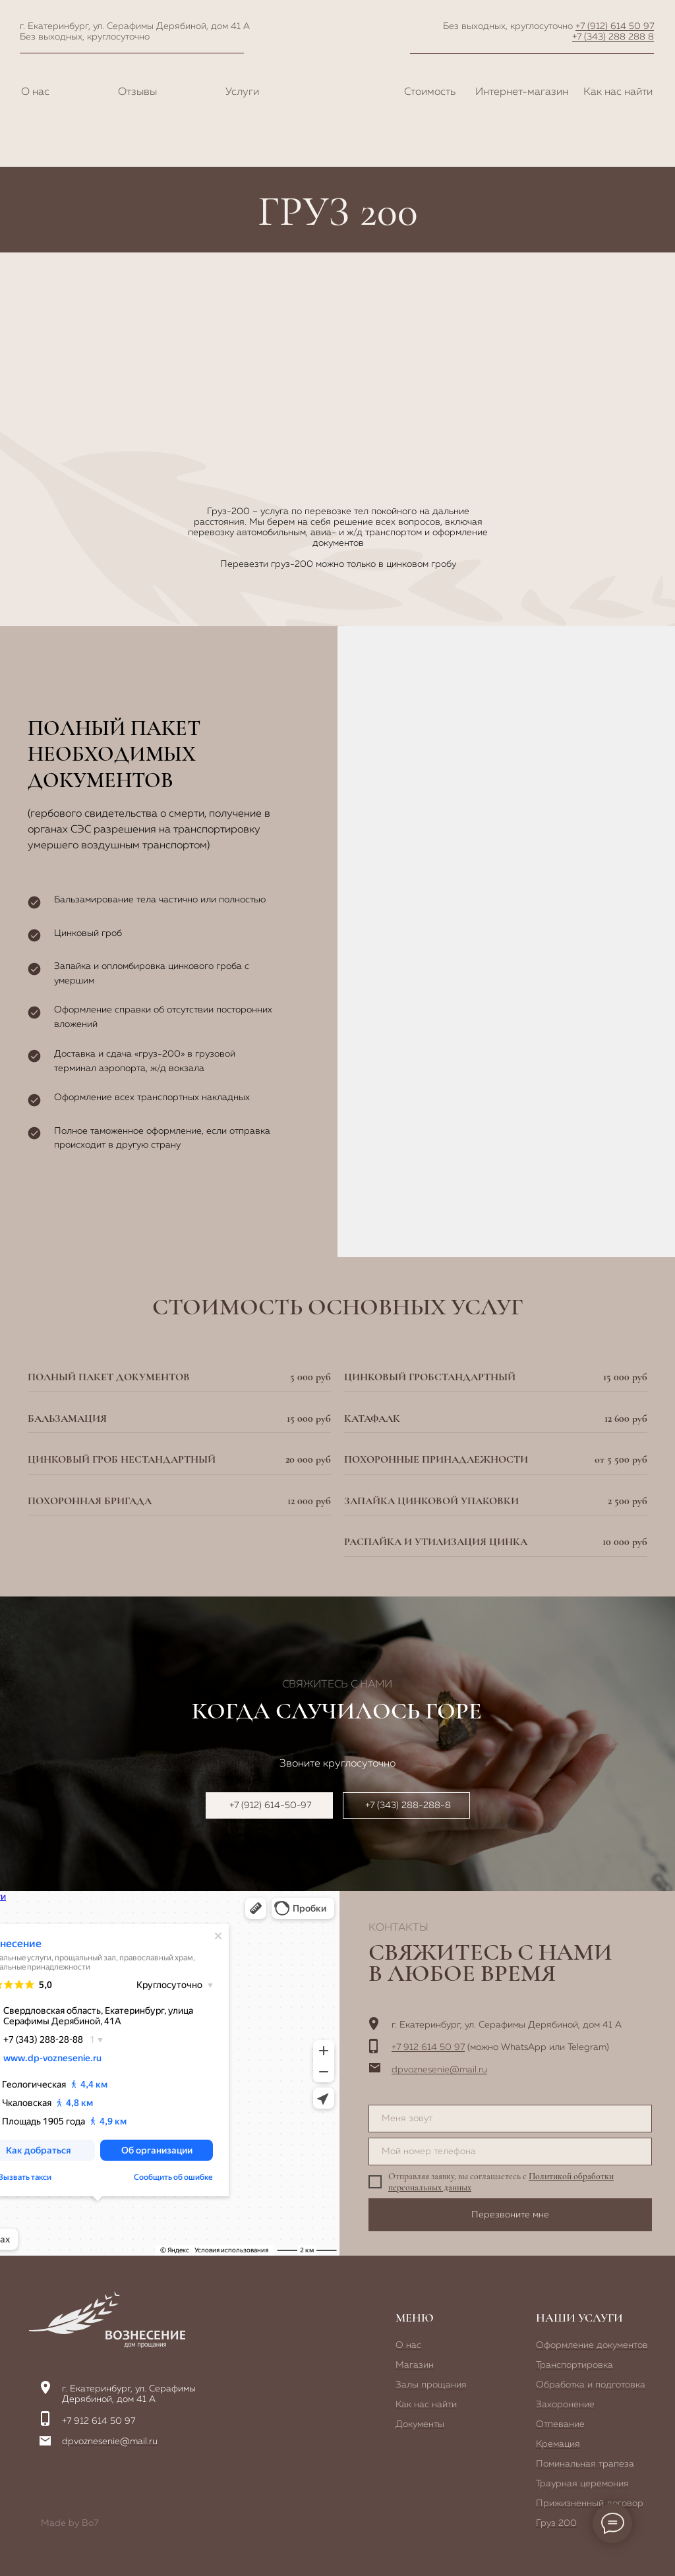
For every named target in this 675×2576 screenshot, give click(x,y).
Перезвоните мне (510, 2214)
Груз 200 (556, 2523)
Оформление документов (592, 2345)
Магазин (415, 2365)
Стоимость (429, 92)
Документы (420, 2424)
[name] (510, 2118)
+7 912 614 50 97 (428, 2047)
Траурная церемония (582, 2483)
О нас (35, 92)
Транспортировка (574, 2365)
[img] (107, 2319)
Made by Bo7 (69, 2523)
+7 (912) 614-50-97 (270, 1805)
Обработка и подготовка (590, 2384)
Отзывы (137, 92)
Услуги (242, 92)
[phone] (510, 2151)
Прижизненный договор (589, 2503)
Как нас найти (618, 92)
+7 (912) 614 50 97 (614, 26)
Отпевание (560, 2424)
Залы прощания (431, 2384)
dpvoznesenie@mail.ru (439, 2069)
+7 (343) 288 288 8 (613, 37)
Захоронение (565, 2404)
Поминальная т (569, 2464)
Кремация (558, 2444)
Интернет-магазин (521, 92)
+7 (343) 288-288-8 (408, 1805)
